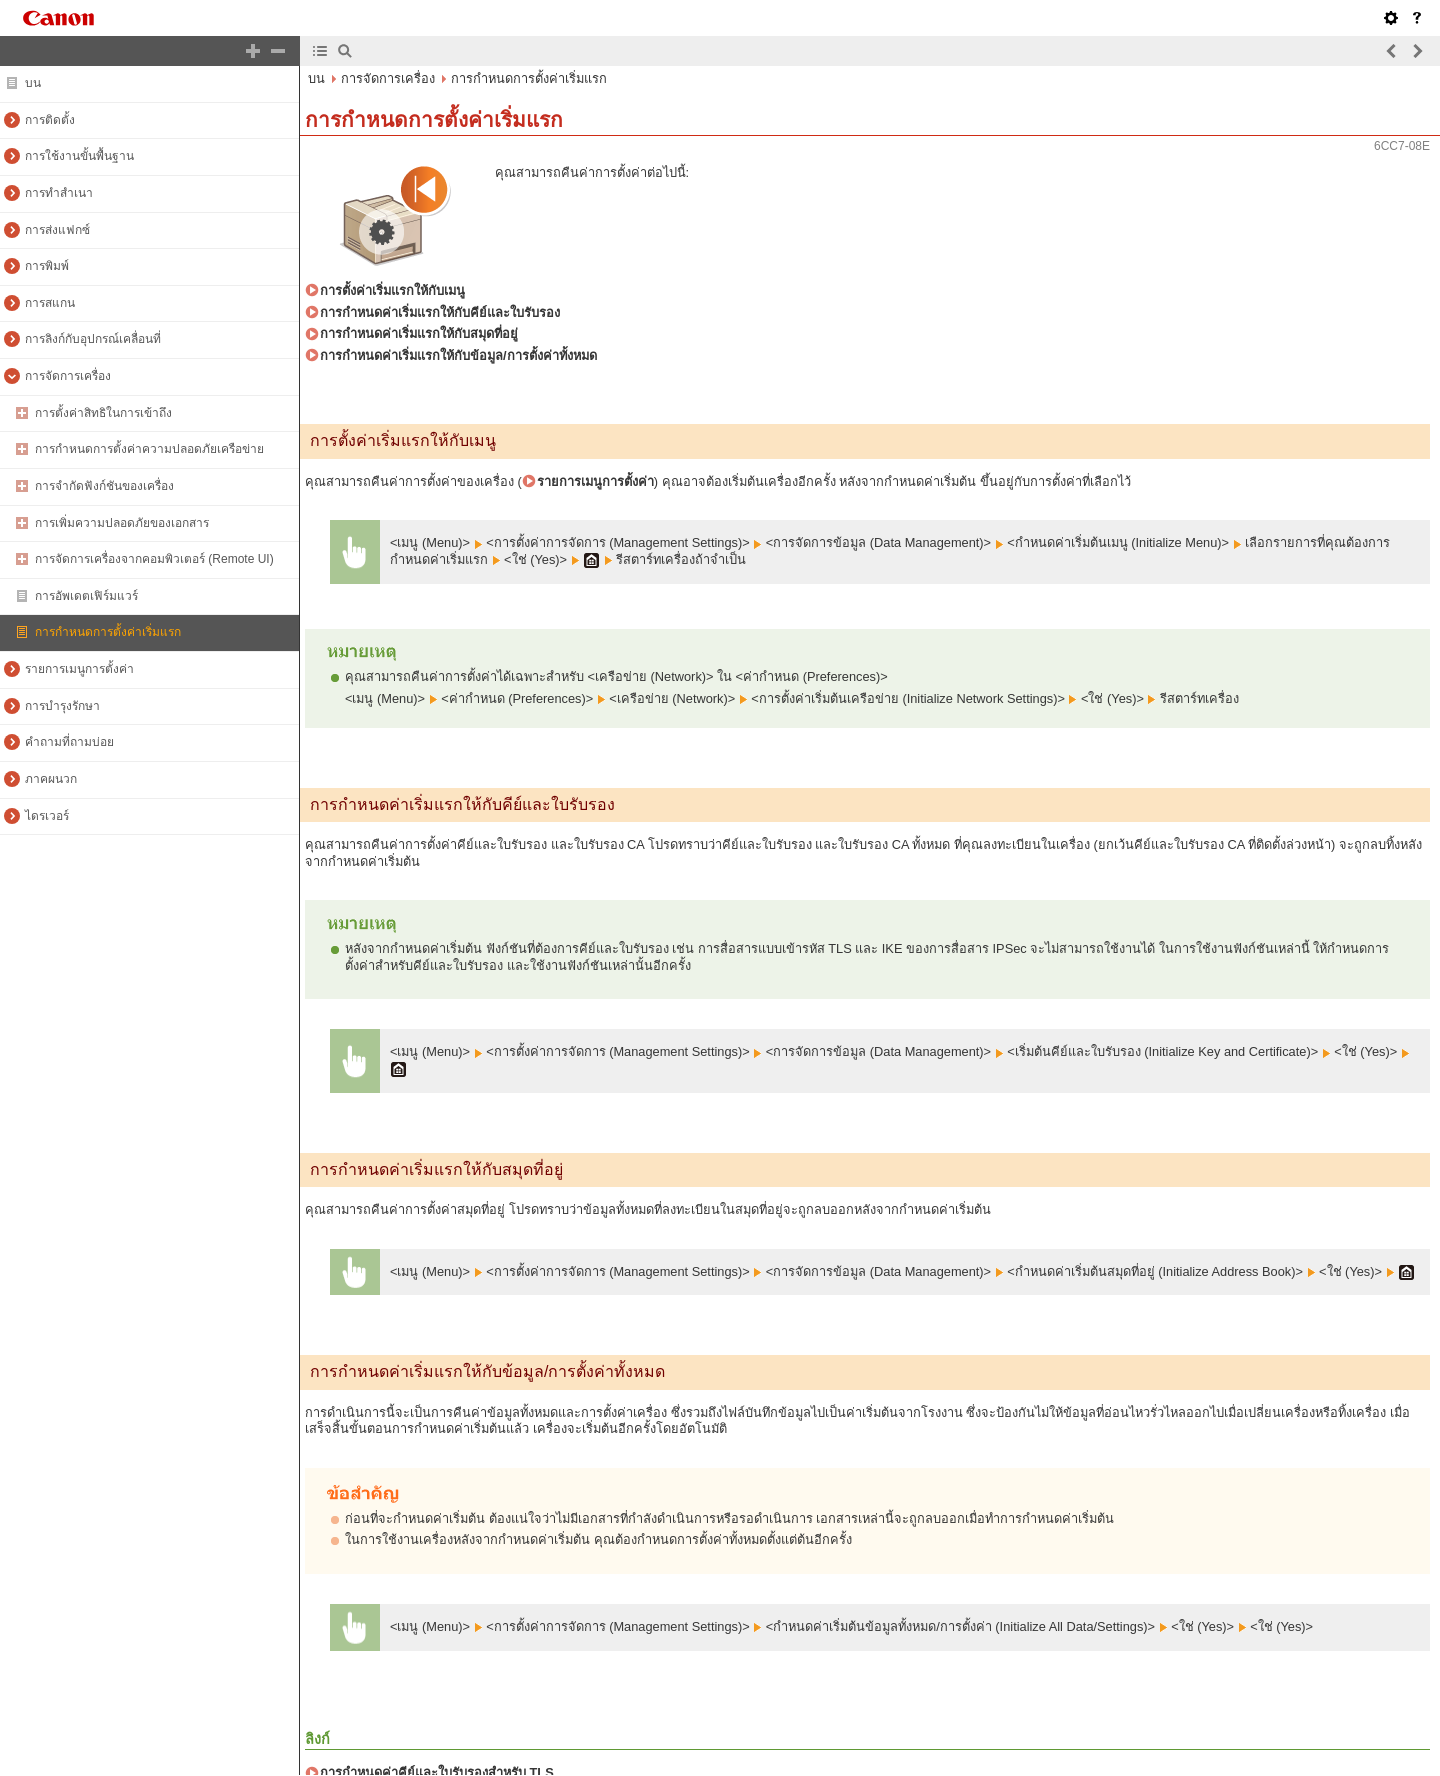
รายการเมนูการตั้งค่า (595, 481)
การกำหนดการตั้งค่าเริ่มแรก (529, 78)
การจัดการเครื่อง (388, 78)
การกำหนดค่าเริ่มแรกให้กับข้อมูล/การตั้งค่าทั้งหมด (458, 355)
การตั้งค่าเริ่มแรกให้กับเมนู (392, 290)
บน (316, 78)
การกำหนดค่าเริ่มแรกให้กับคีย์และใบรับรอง (440, 312)
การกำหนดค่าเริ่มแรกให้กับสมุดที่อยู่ (419, 333)
